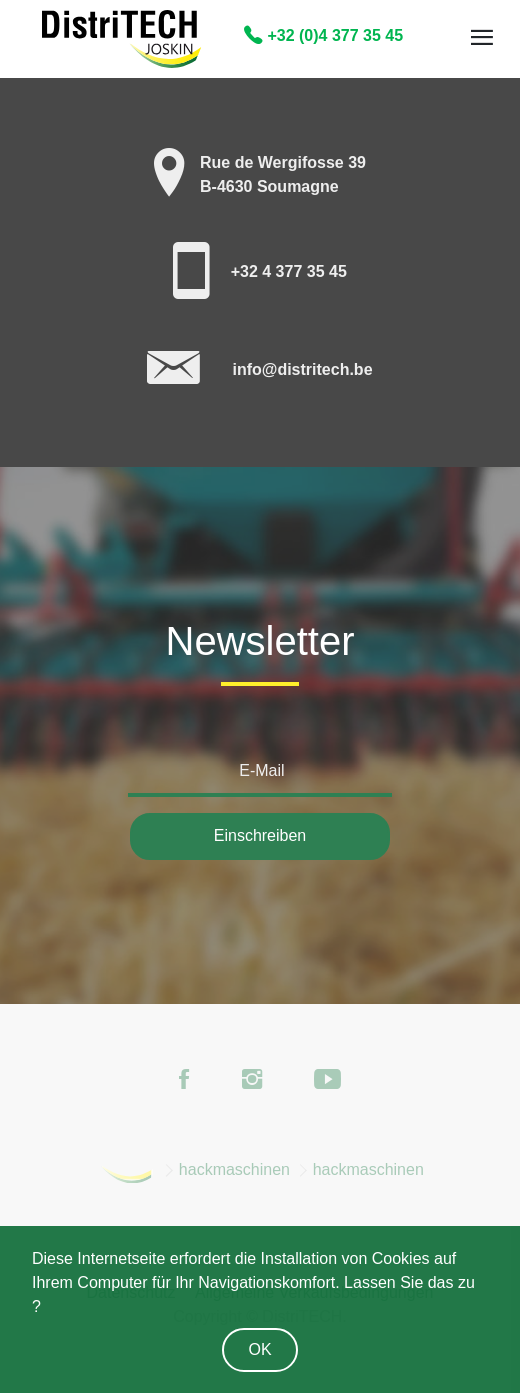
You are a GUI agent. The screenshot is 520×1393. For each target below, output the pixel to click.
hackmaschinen (234, 1169)
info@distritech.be (302, 369)
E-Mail (261, 770)
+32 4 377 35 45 (289, 271)
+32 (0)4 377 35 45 (323, 35)
